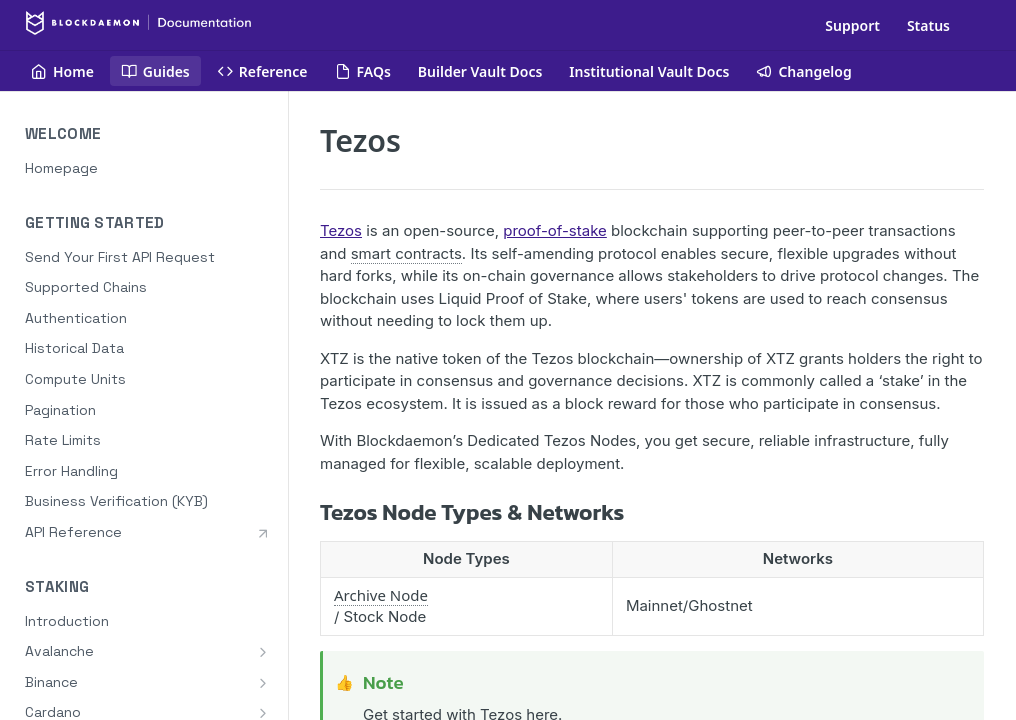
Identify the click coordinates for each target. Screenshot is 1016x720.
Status (928, 25)
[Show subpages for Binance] (263, 683)
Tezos (341, 230)
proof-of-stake (555, 230)
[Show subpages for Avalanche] (263, 652)
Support (852, 25)
